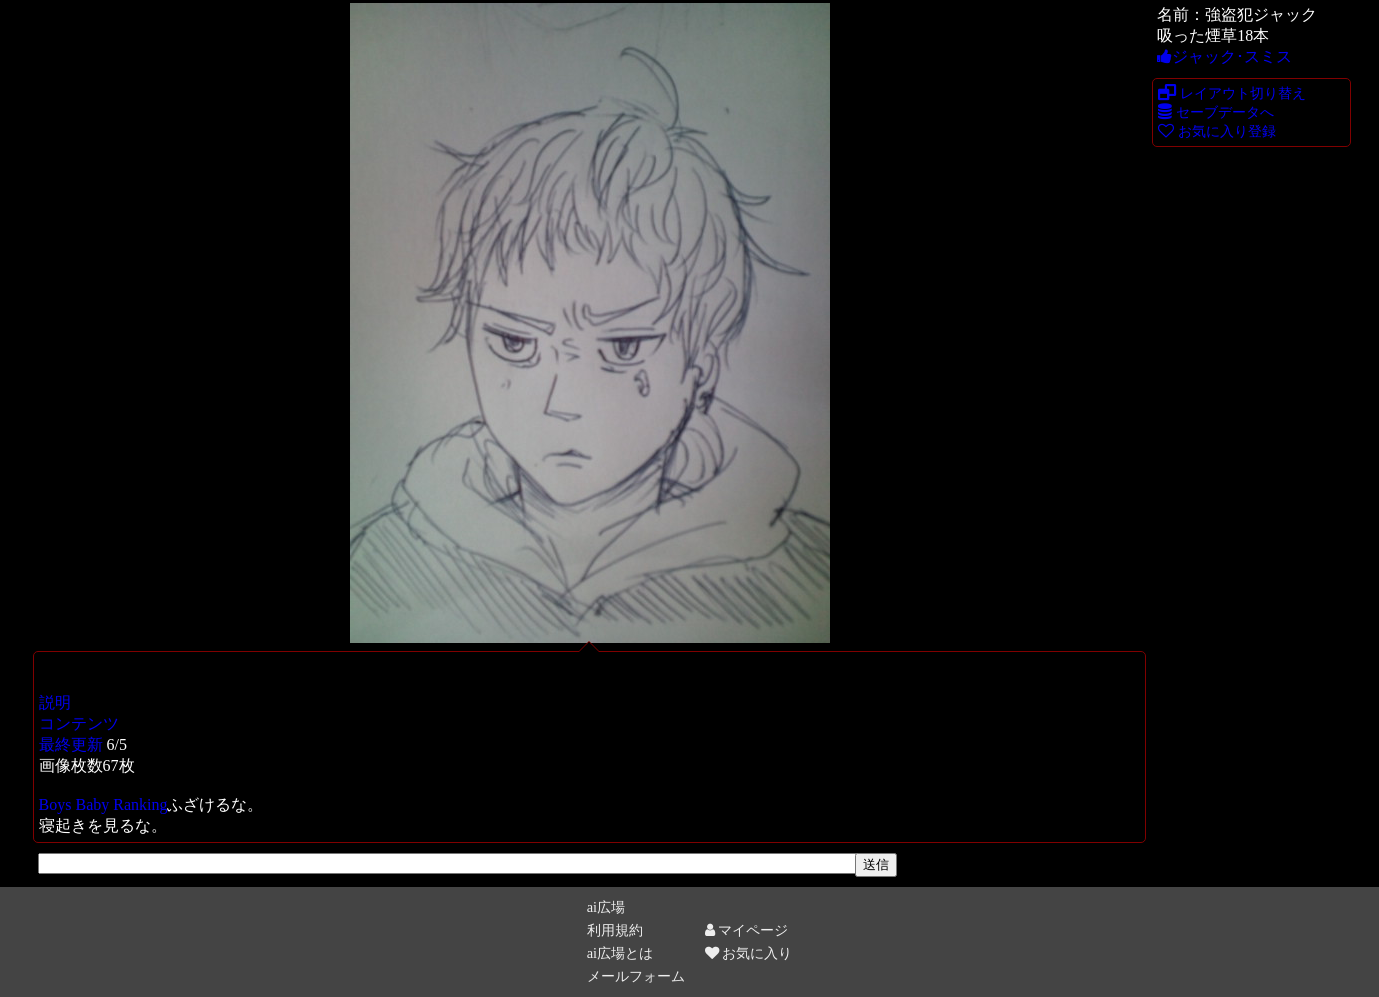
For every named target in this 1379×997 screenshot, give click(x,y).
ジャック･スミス (1224, 56)
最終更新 (71, 744)
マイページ (747, 930)
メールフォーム (636, 976)
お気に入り (749, 953)
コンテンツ (79, 723)
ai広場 (606, 907)
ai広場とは (620, 953)
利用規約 (615, 930)
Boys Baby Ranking (103, 804)
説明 (55, 702)
